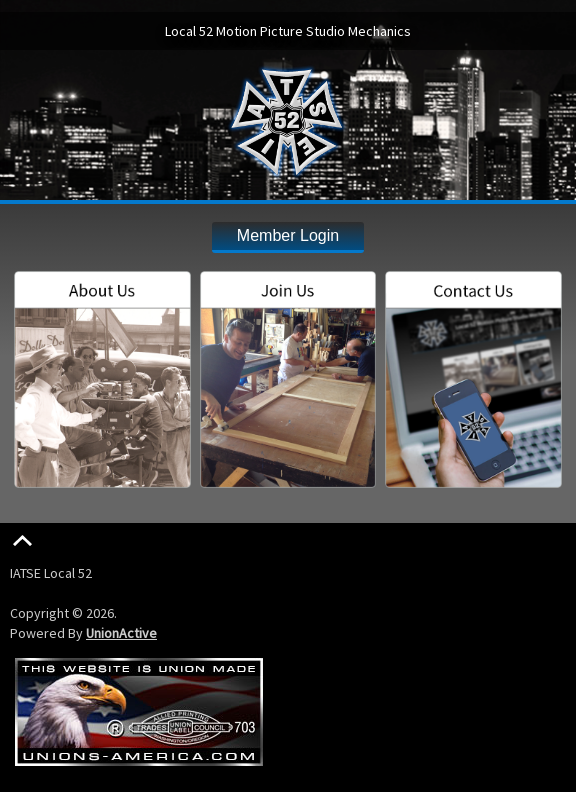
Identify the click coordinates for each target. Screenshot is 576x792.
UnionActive (121, 633)
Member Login (288, 235)
